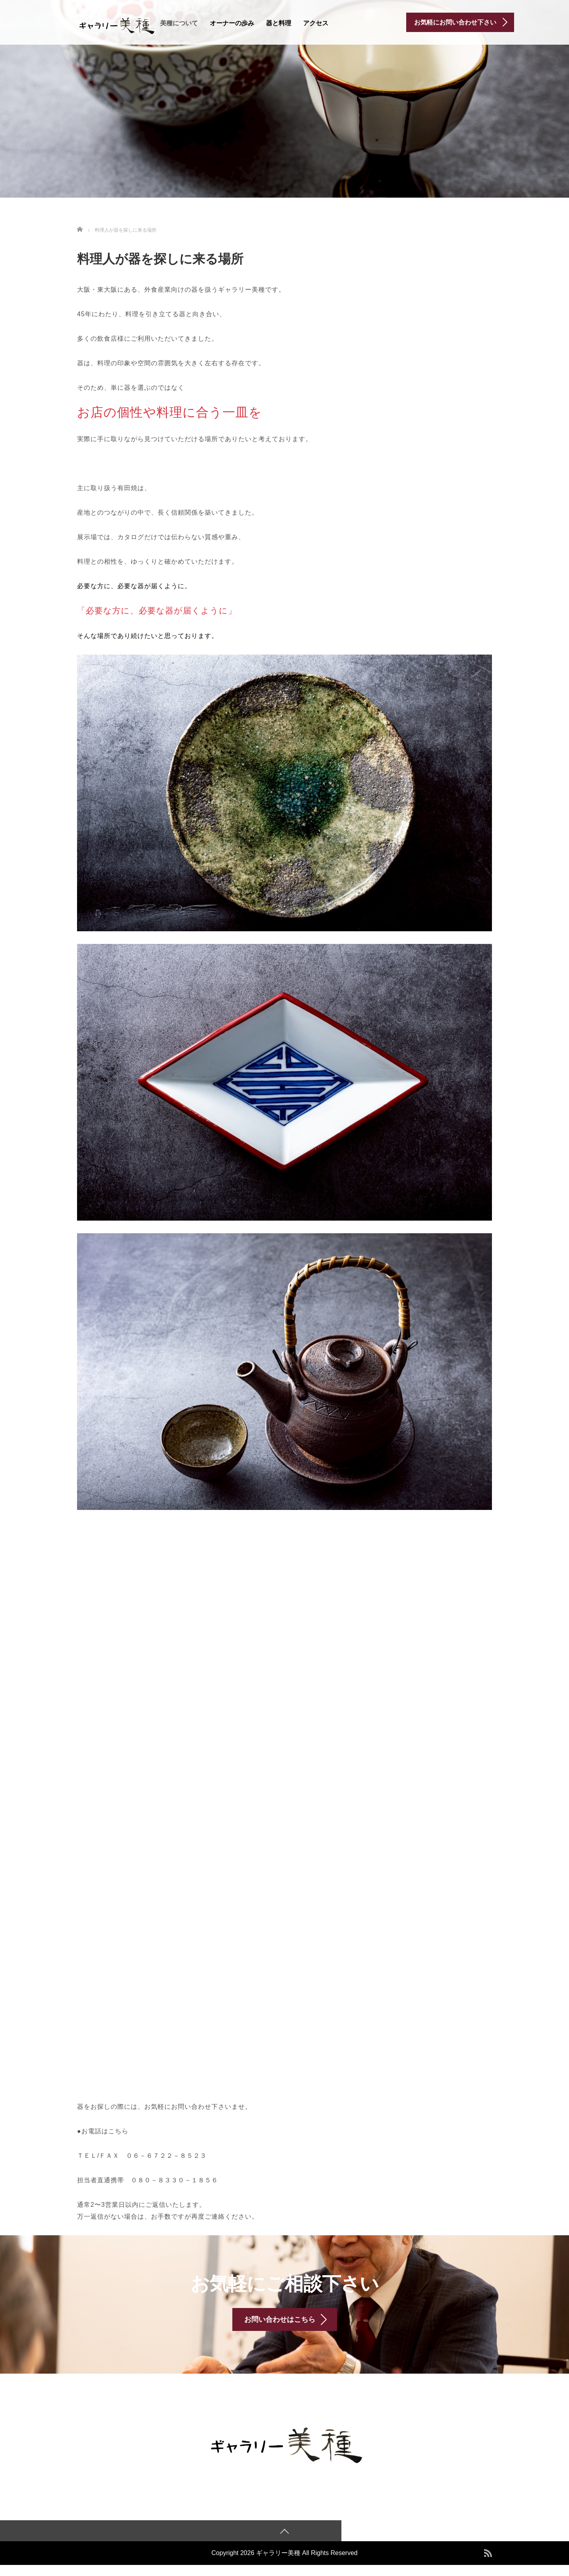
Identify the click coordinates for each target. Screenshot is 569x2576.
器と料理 (278, 23)
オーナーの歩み (232, 23)
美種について (179, 23)
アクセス (315, 23)
